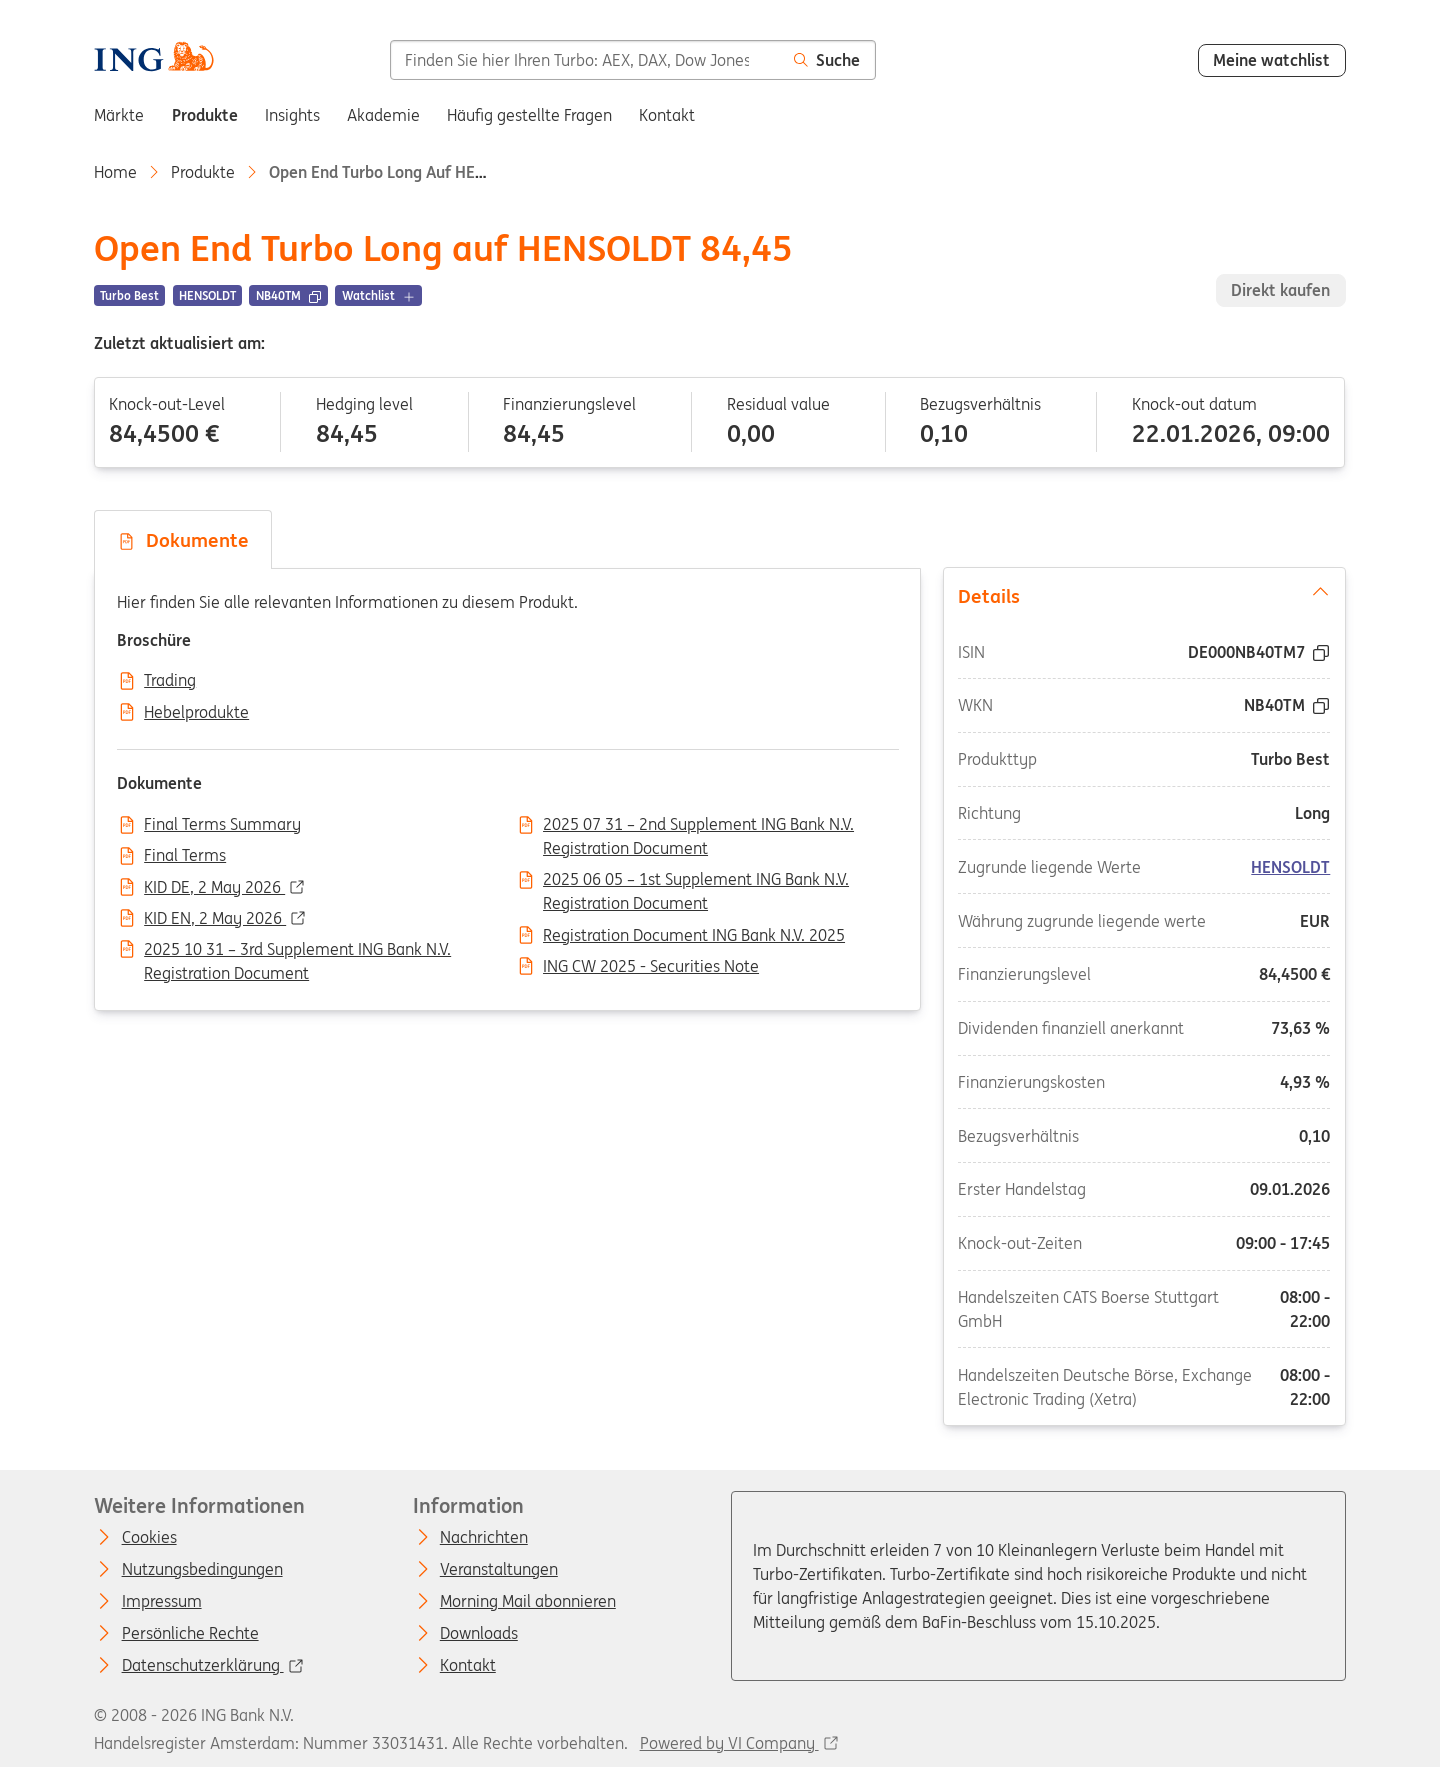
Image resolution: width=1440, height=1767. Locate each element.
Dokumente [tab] (183, 540)
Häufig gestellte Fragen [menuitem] (529, 115)
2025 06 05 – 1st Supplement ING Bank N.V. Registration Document (696, 881)
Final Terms (185, 856)
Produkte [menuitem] (205, 115)
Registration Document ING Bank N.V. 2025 (694, 936)
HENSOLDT (1290, 867)
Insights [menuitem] (292, 115)
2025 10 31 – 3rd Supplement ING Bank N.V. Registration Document (297, 951)
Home (115, 172)
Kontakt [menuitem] (667, 115)
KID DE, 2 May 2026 (214, 888)
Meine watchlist (1271, 60)
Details (1144, 595)
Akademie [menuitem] (383, 115)
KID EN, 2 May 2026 (215, 919)
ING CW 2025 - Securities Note (651, 967)
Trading (170, 681)
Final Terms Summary (222, 825)
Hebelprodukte (196, 713)
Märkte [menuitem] (119, 115)
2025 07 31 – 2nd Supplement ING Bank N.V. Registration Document (698, 826)
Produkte (203, 172)
